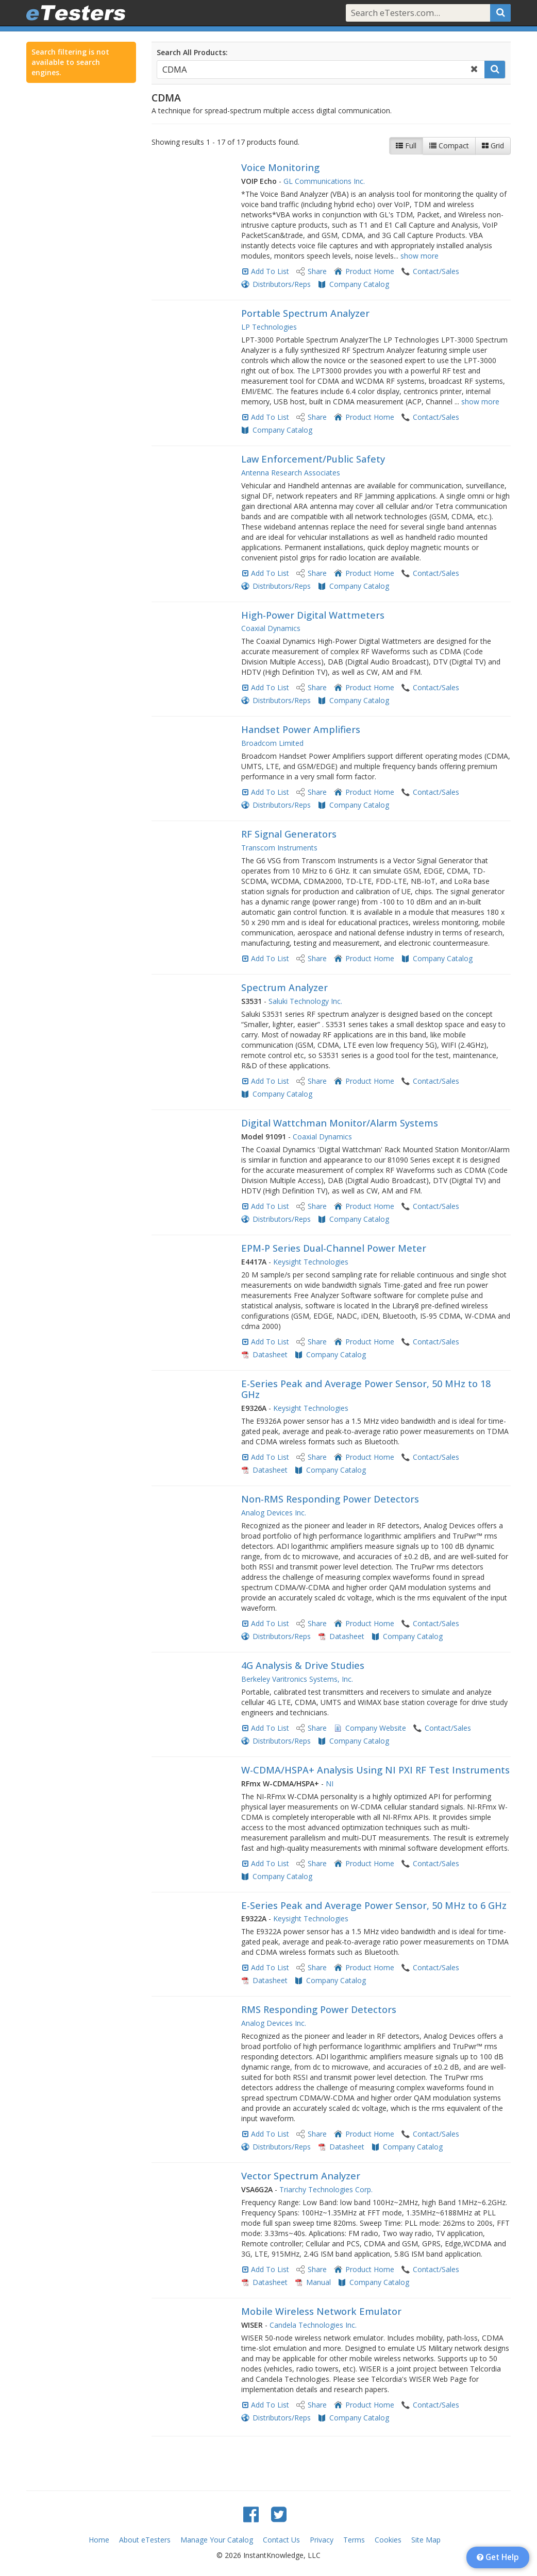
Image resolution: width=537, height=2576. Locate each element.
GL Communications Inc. (324, 181)
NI (329, 1783)
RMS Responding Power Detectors (318, 2009)
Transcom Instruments (279, 847)
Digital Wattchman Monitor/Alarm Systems (339, 1123)
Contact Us (281, 2540)
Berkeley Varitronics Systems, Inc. (297, 1679)
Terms (354, 2540)
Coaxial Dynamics (270, 628)
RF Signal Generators (289, 834)
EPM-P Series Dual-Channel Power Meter (333, 1248)
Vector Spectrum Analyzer (300, 2176)
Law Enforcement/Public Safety (313, 459)
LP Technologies (269, 327)
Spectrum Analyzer (284, 987)
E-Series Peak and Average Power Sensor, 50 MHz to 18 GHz (366, 1389)
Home (99, 2540)
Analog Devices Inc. (273, 1512)
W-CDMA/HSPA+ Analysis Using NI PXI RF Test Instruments (375, 1770)
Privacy (321, 2540)
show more (419, 256)
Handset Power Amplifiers (300, 729)
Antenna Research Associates (290, 472)
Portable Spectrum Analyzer (305, 313)
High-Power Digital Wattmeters (312, 615)
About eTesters (145, 2540)
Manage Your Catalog (216, 2540)
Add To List (270, 271)
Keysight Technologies (310, 1262)
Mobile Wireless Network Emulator (321, 2311)
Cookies (388, 2540)
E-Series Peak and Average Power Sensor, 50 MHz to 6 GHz (374, 1905)
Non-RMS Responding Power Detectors (330, 1499)
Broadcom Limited (272, 743)
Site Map (426, 2540)
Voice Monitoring (280, 167)
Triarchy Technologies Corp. (326, 2189)
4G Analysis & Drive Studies (302, 1665)
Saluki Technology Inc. (305, 1001)
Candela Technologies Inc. (313, 2325)
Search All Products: (192, 52)
